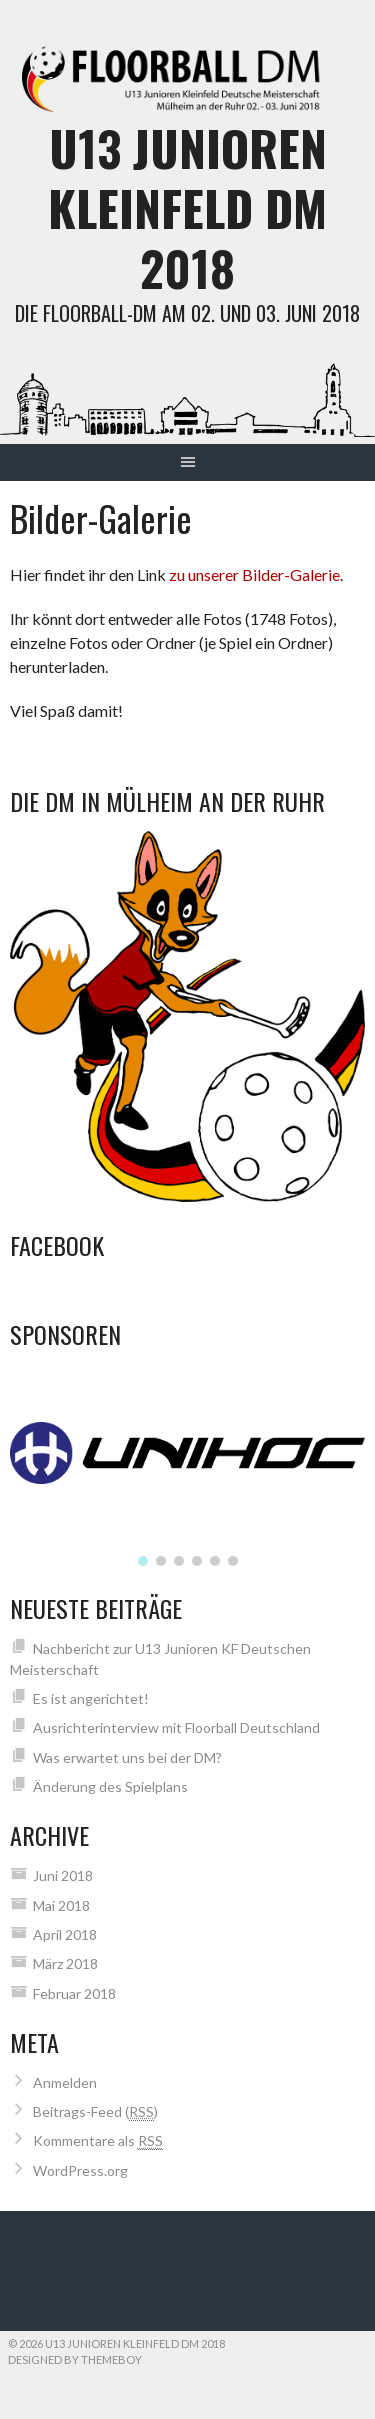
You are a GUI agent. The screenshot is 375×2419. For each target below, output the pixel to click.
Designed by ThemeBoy (75, 2359)
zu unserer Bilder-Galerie (254, 574)
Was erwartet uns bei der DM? (127, 1757)
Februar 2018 (74, 1993)
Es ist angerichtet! (91, 1698)
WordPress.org (80, 2170)
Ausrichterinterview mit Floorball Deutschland (176, 1727)
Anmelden (65, 2082)
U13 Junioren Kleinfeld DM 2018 (187, 207)
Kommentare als (98, 2141)
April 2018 (65, 1934)
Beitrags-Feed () (95, 2112)
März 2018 (65, 1963)
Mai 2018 (61, 1905)
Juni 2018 (63, 1875)
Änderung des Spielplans (110, 1786)
